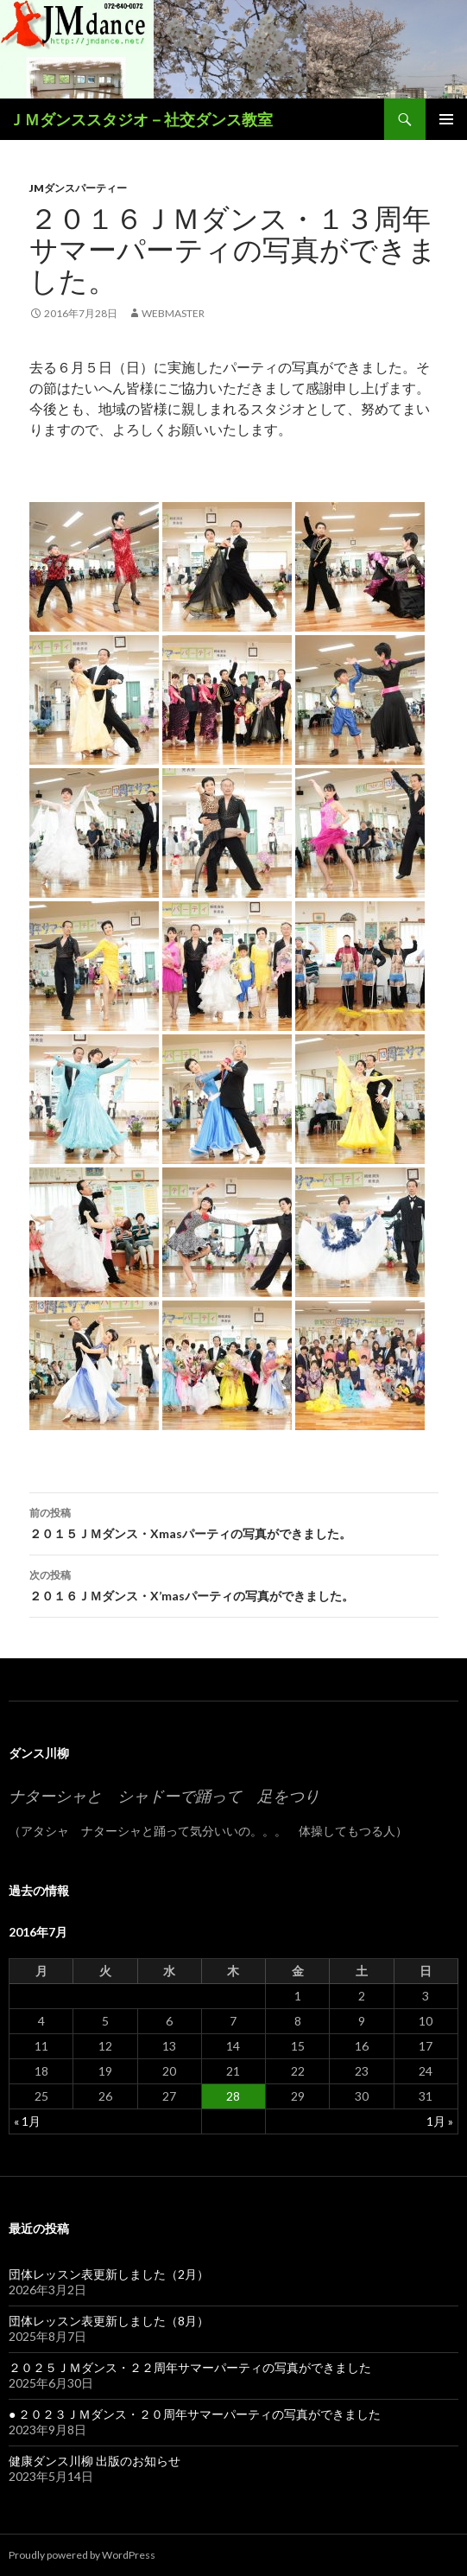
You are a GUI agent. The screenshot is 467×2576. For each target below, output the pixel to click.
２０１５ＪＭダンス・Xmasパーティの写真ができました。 (234, 1522)
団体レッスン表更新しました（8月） (109, 2320)
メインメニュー (446, 119)
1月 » (439, 2121)
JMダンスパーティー (78, 187)
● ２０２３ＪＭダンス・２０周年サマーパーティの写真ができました (195, 2414)
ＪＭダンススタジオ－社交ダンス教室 (141, 119)
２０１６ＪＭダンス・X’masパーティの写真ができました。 (234, 1584)
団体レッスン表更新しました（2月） (109, 2274)
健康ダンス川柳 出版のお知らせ (94, 2460)
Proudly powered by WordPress (82, 2554)
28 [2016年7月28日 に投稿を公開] (233, 2096)
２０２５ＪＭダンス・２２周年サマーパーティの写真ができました (190, 2367)
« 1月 (27, 2121)
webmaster (173, 313)
